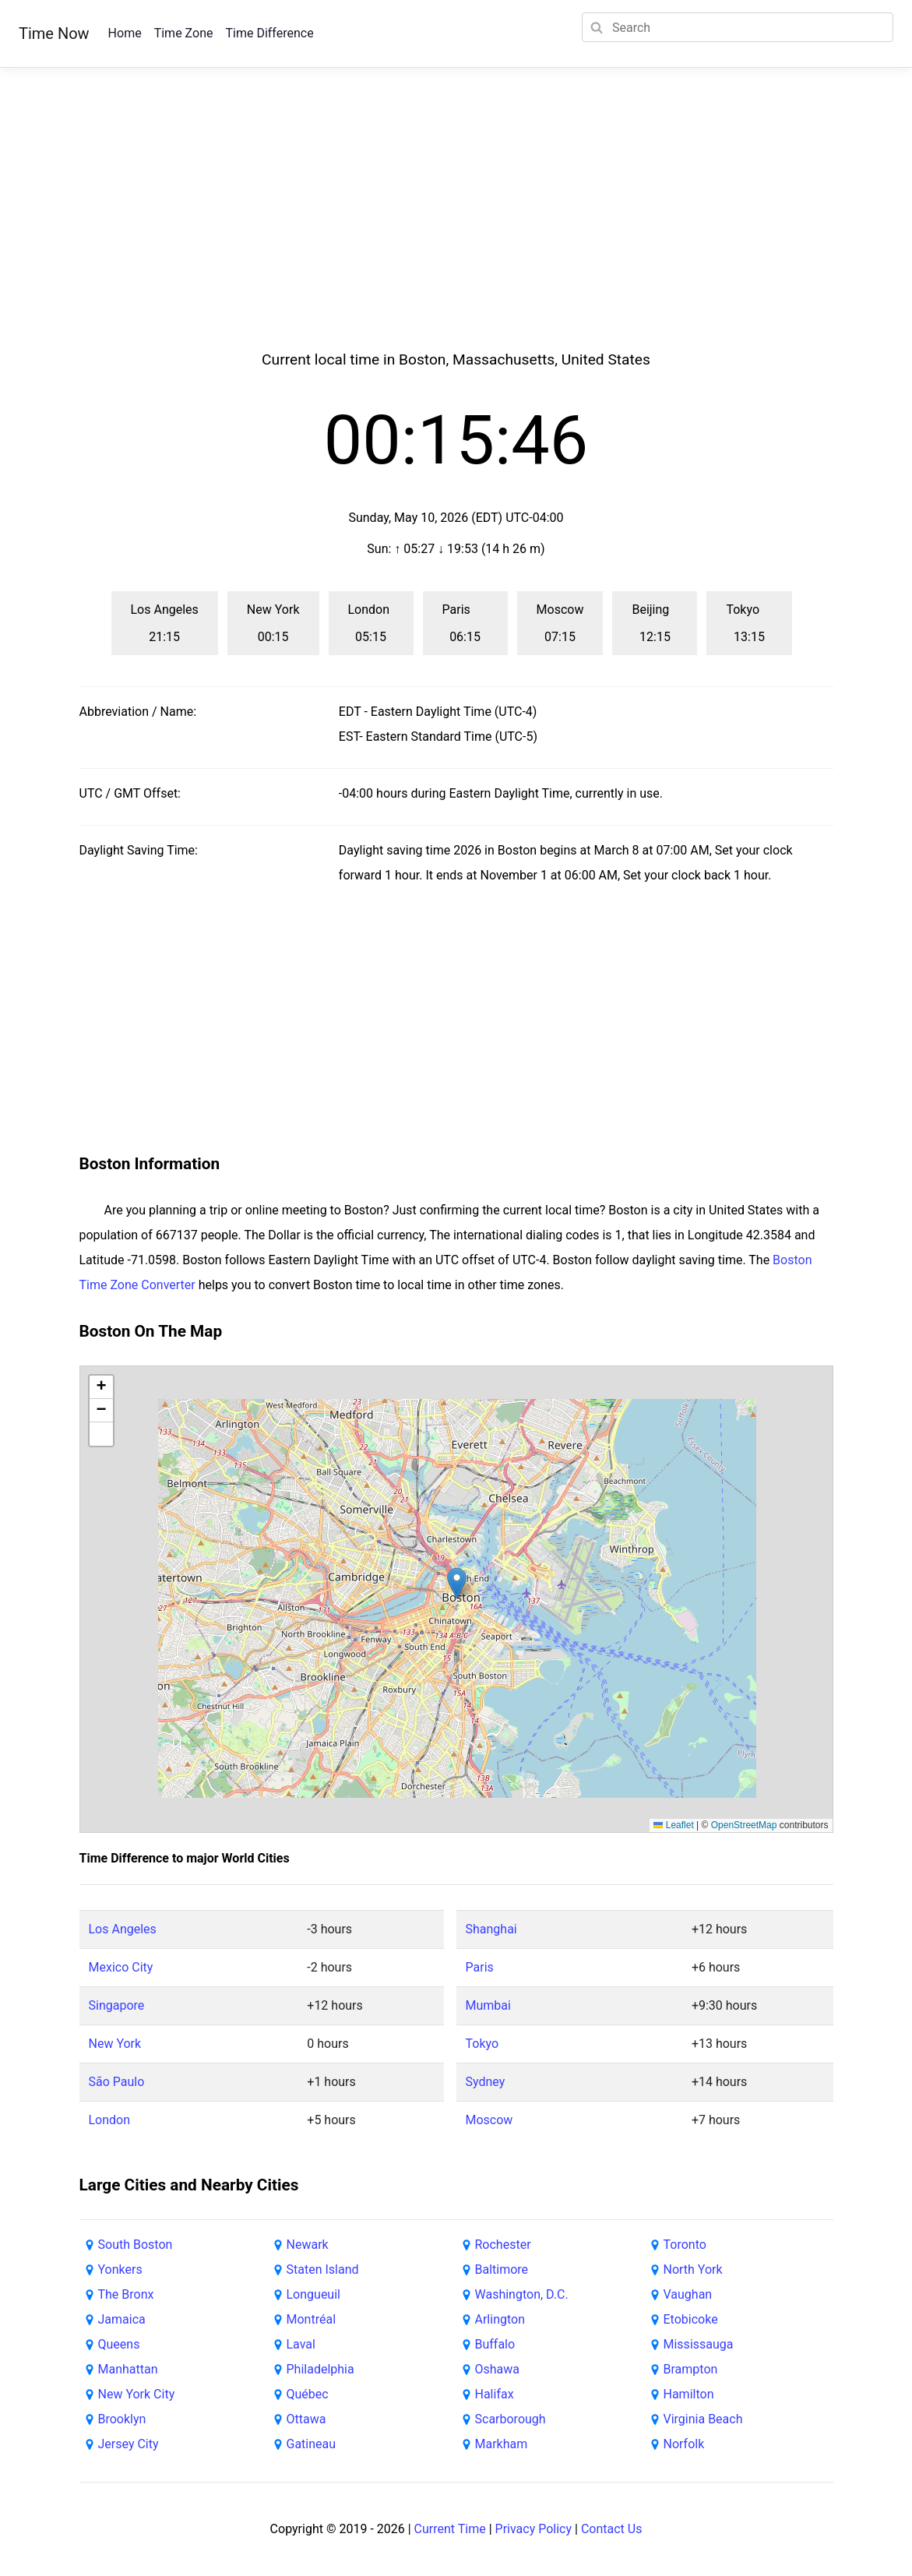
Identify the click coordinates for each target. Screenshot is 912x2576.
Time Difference (269, 33)
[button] (457, 1583)
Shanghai (491, 1929)
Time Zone (183, 33)
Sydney (485, 2081)
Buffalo (495, 2344)
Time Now (54, 33)
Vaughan (688, 2294)
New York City (136, 2394)
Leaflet (673, 1825)
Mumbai (488, 2005)
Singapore (117, 2005)
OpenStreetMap (744, 1825)
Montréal (311, 2319)
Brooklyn (122, 2419)
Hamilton (689, 2394)
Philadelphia (320, 2369)
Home (125, 33)
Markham (501, 2444)
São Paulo (117, 2081)
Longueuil (313, 2294)
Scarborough (510, 2419)
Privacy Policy (533, 2528)
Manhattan (128, 2369)
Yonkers (120, 2269)
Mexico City (121, 1967)
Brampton (691, 2369)
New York (115, 2043)
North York (693, 2269)
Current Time (450, 2528)
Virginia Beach (703, 2419)
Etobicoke (691, 2319)
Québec (308, 2394)
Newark (308, 2244)
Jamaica (122, 2319)
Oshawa (497, 2369)
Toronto (685, 2244)
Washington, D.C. (522, 2294)
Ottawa (306, 2419)
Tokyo (482, 2043)
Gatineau (311, 2444)
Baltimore (502, 2269)
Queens (119, 2344)
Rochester (503, 2244)
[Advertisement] (456, 227)
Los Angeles (123, 1929)
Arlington (500, 2319)
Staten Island (323, 2269)
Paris (480, 1967)
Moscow (489, 2120)
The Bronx (126, 2294)
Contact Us (612, 2528)
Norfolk (684, 2444)
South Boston (135, 2244)
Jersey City (128, 2444)
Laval (301, 2344)
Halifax (494, 2394)
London (110, 2120)
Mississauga (699, 2344)
